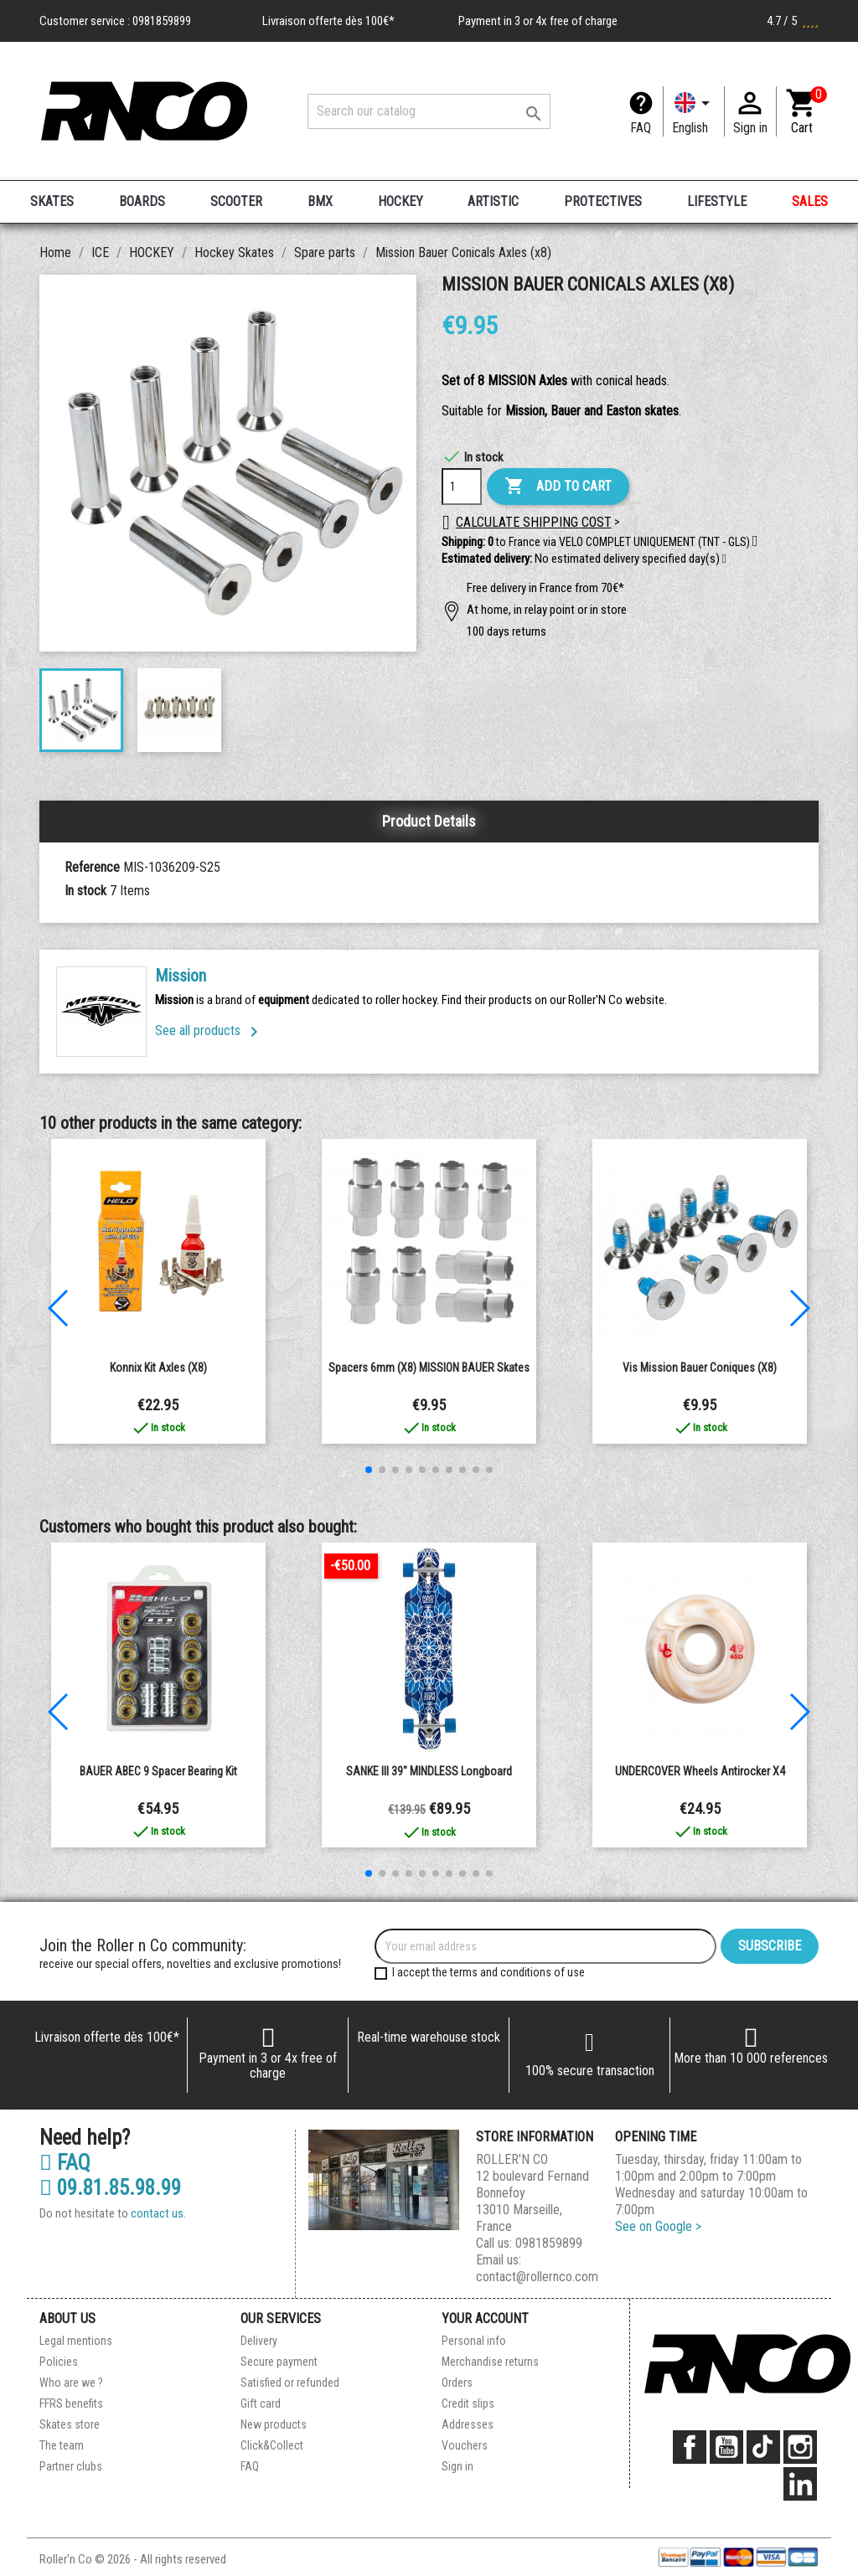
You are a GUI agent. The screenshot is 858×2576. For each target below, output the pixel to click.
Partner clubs (70, 2466)
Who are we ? (71, 2382)
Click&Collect (271, 2445)
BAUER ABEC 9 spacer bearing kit (158, 1771)
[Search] (429, 111)
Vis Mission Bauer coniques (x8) (700, 1367)
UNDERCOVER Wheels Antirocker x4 (700, 1771)
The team (61, 2445)
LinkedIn (800, 2484)
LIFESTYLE (717, 201)
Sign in (457, 2466)
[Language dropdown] (694, 111)
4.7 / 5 (793, 21)
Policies (58, 2361)
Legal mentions (75, 2340)
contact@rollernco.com (537, 2277)
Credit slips (468, 2403)
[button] (724, 559)
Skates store (69, 2424)
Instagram (800, 2447)
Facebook (689, 2447)
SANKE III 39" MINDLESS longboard (429, 1771)
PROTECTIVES (603, 201)
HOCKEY (400, 201)
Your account (485, 2318)
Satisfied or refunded (289, 2382)
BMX (320, 201)
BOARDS (142, 201)
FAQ (640, 128)
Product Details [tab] (429, 821)
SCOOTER (236, 201)
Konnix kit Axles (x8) (158, 1367)
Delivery (258, 2340)
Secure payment (279, 2361)
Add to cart (558, 486)
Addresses (468, 2424)
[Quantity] (462, 486)
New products (273, 2424)
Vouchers (465, 2445)
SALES (810, 201)
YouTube (726, 2447)
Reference (92, 867)
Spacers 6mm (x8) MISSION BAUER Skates (429, 1367)
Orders (457, 2382)
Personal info (474, 2340)
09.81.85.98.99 (110, 2188)
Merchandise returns (490, 2361)
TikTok (763, 2447)
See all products (209, 1030)
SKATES (52, 201)
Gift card (260, 2403)
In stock (85, 891)
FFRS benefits (71, 2403)
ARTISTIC (493, 201)
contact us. (158, 2213)
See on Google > (658, 2226)
